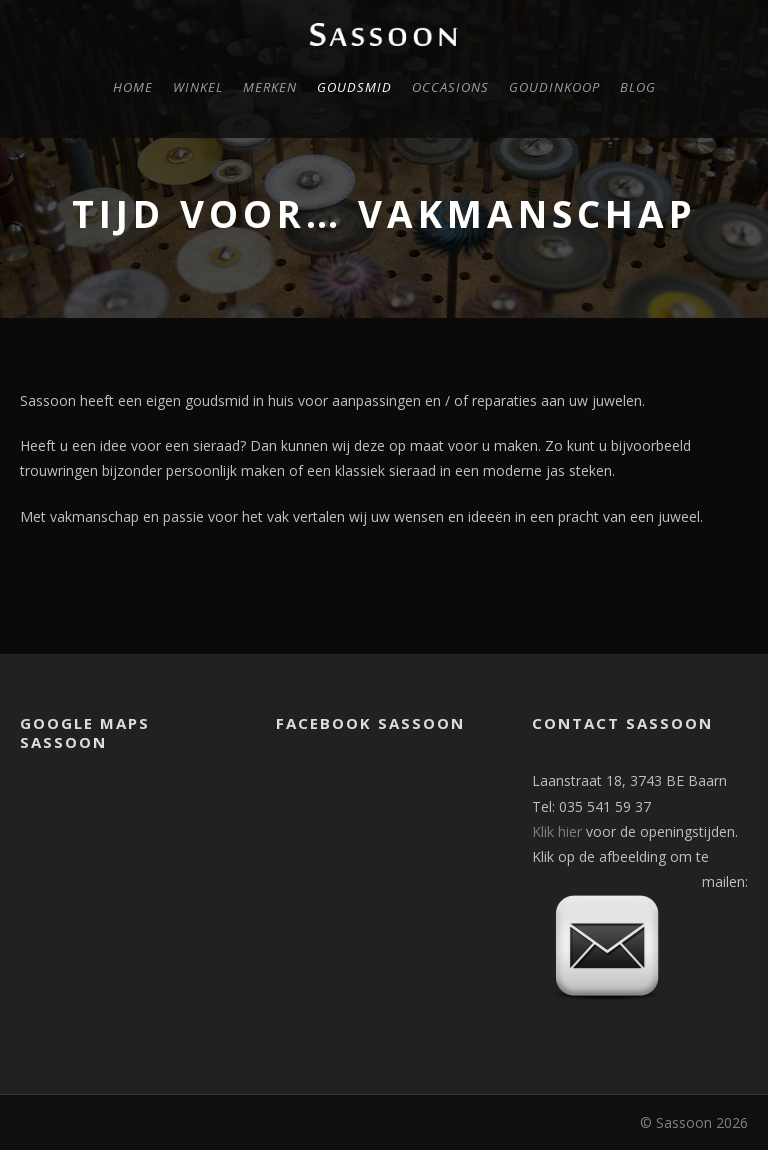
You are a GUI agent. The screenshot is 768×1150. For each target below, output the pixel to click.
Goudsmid (354, 87)
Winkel (198, 87)
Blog (638, 87)
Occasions (450, 87)
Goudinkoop (554, 87)
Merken (270, 87)
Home (133, 87)
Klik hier (557, 831)
